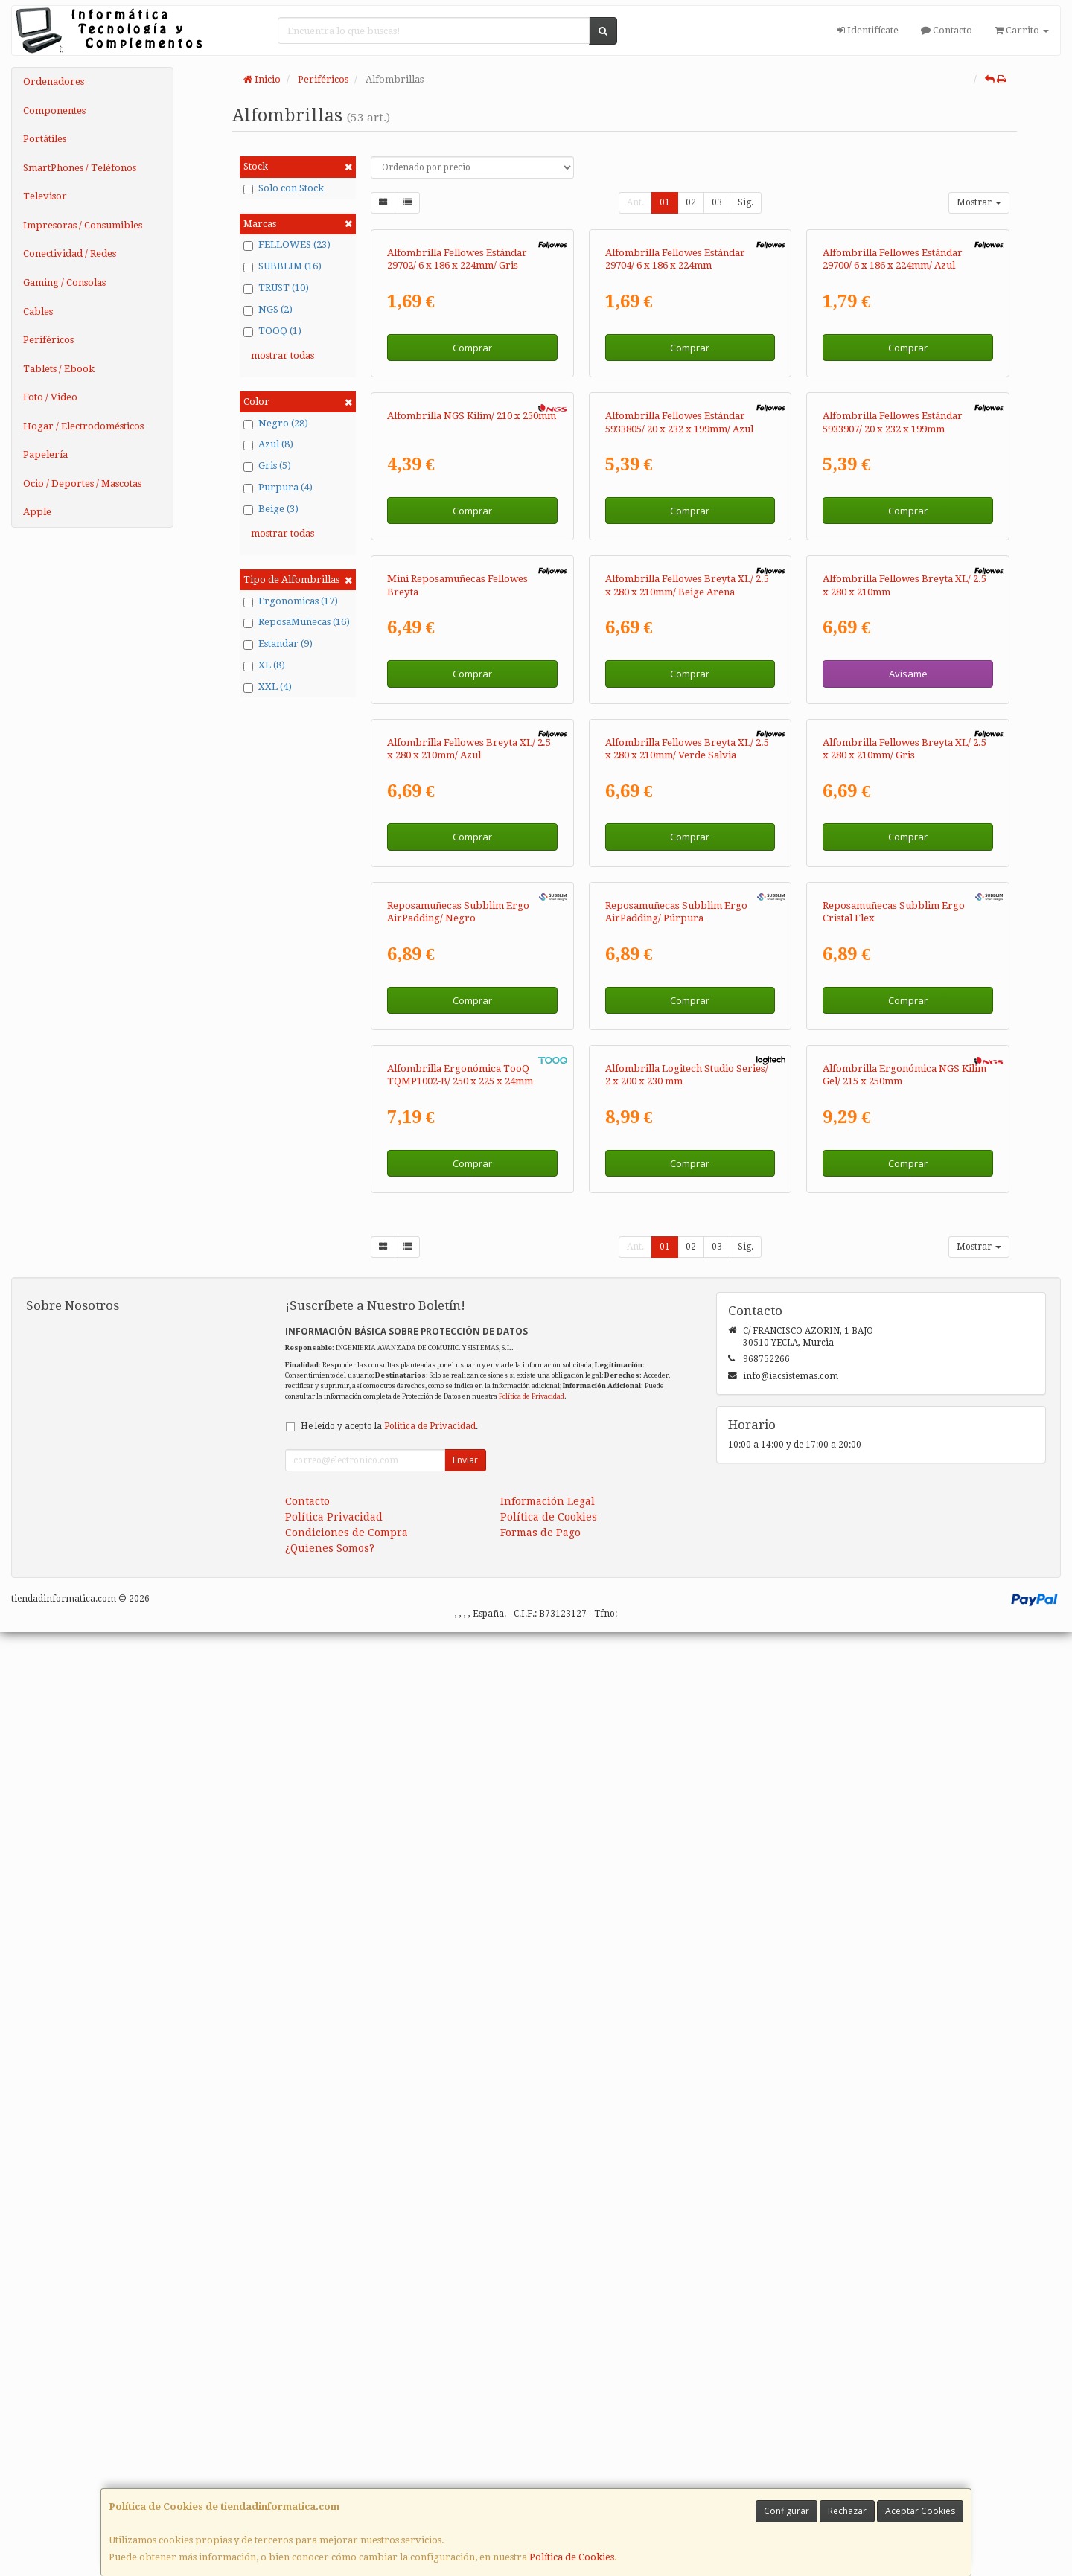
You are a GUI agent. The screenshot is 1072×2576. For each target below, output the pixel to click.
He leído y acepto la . (389, 2370)
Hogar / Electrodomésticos (83, 426)
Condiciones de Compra (346, 2476)
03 (717, 202)
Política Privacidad (334, 2461)
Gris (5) (267, 466)
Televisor (45, 196)
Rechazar (847, 2511)
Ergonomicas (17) (290, 601)
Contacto (946, 30)
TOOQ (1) (272, 331)
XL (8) (264, 665)
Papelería (45, 454)
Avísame (908, 1145)
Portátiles (44, 138)
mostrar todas (282, 355)
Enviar (465, 2403)
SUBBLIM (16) (282, 266)
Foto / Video (50, 397)
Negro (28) (275, 423)
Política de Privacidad (531, 2339)
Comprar (472, 504)
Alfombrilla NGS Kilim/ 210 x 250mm (471, 730)
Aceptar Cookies (920, 2511)
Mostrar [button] (979, 202)
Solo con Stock (283, 188)
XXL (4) (267, 687)
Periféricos (48, 339)
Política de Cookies (571, 2557)
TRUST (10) (276, 288)
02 (691, 202)
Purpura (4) (278, 487)
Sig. (745, 202)
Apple (37, 511)
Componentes (54, 110)
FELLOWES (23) (287, 245)
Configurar (786, 2511)
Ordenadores (53, 81)
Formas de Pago (540, 2476)
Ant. (635, 202)
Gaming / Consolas (64, 282)
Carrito (1022, 30)
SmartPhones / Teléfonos (79, 167)
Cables (38, 311)
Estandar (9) (278, 644)
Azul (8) (268, 444)
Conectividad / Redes (69, 253)
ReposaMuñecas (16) (296, 622)
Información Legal (547, 2445)
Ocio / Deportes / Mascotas (82, 483)
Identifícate (868, 30)
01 (665, 202)
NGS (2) (268, 310)
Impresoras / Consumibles (82, 225)
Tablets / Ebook (59, 368)
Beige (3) (271, 509)
